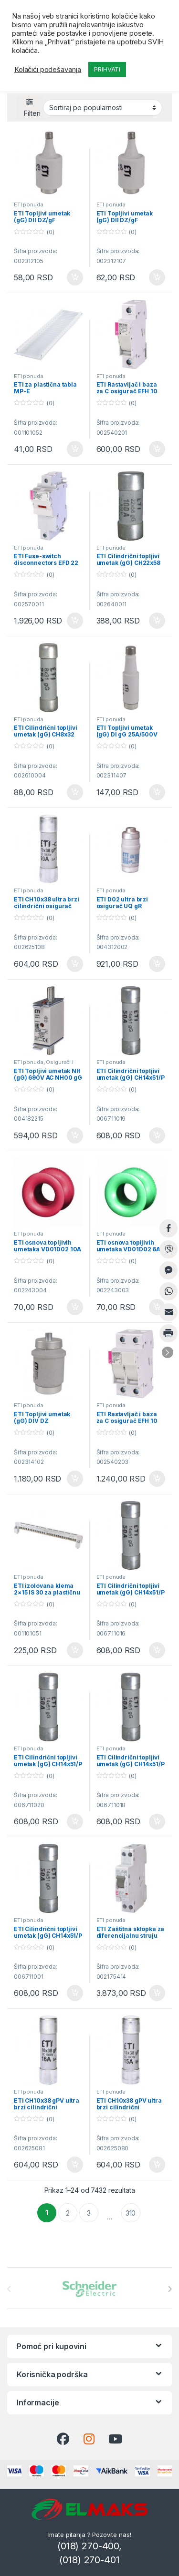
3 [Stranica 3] (89, 2213)
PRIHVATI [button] (107, 69)
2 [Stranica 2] (68, 2213)
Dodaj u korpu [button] (75, 277)
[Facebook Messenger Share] (168, 1270)
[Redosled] (102, 108)
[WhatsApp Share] (168, 1291)
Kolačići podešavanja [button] (47, 69)
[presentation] (170, 2289)
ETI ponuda (28, 204)
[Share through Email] (168, 1312)
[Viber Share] (168, 1249)
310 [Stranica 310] (131, 2213)
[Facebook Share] (168, 1228)
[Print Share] (168, 1333)
